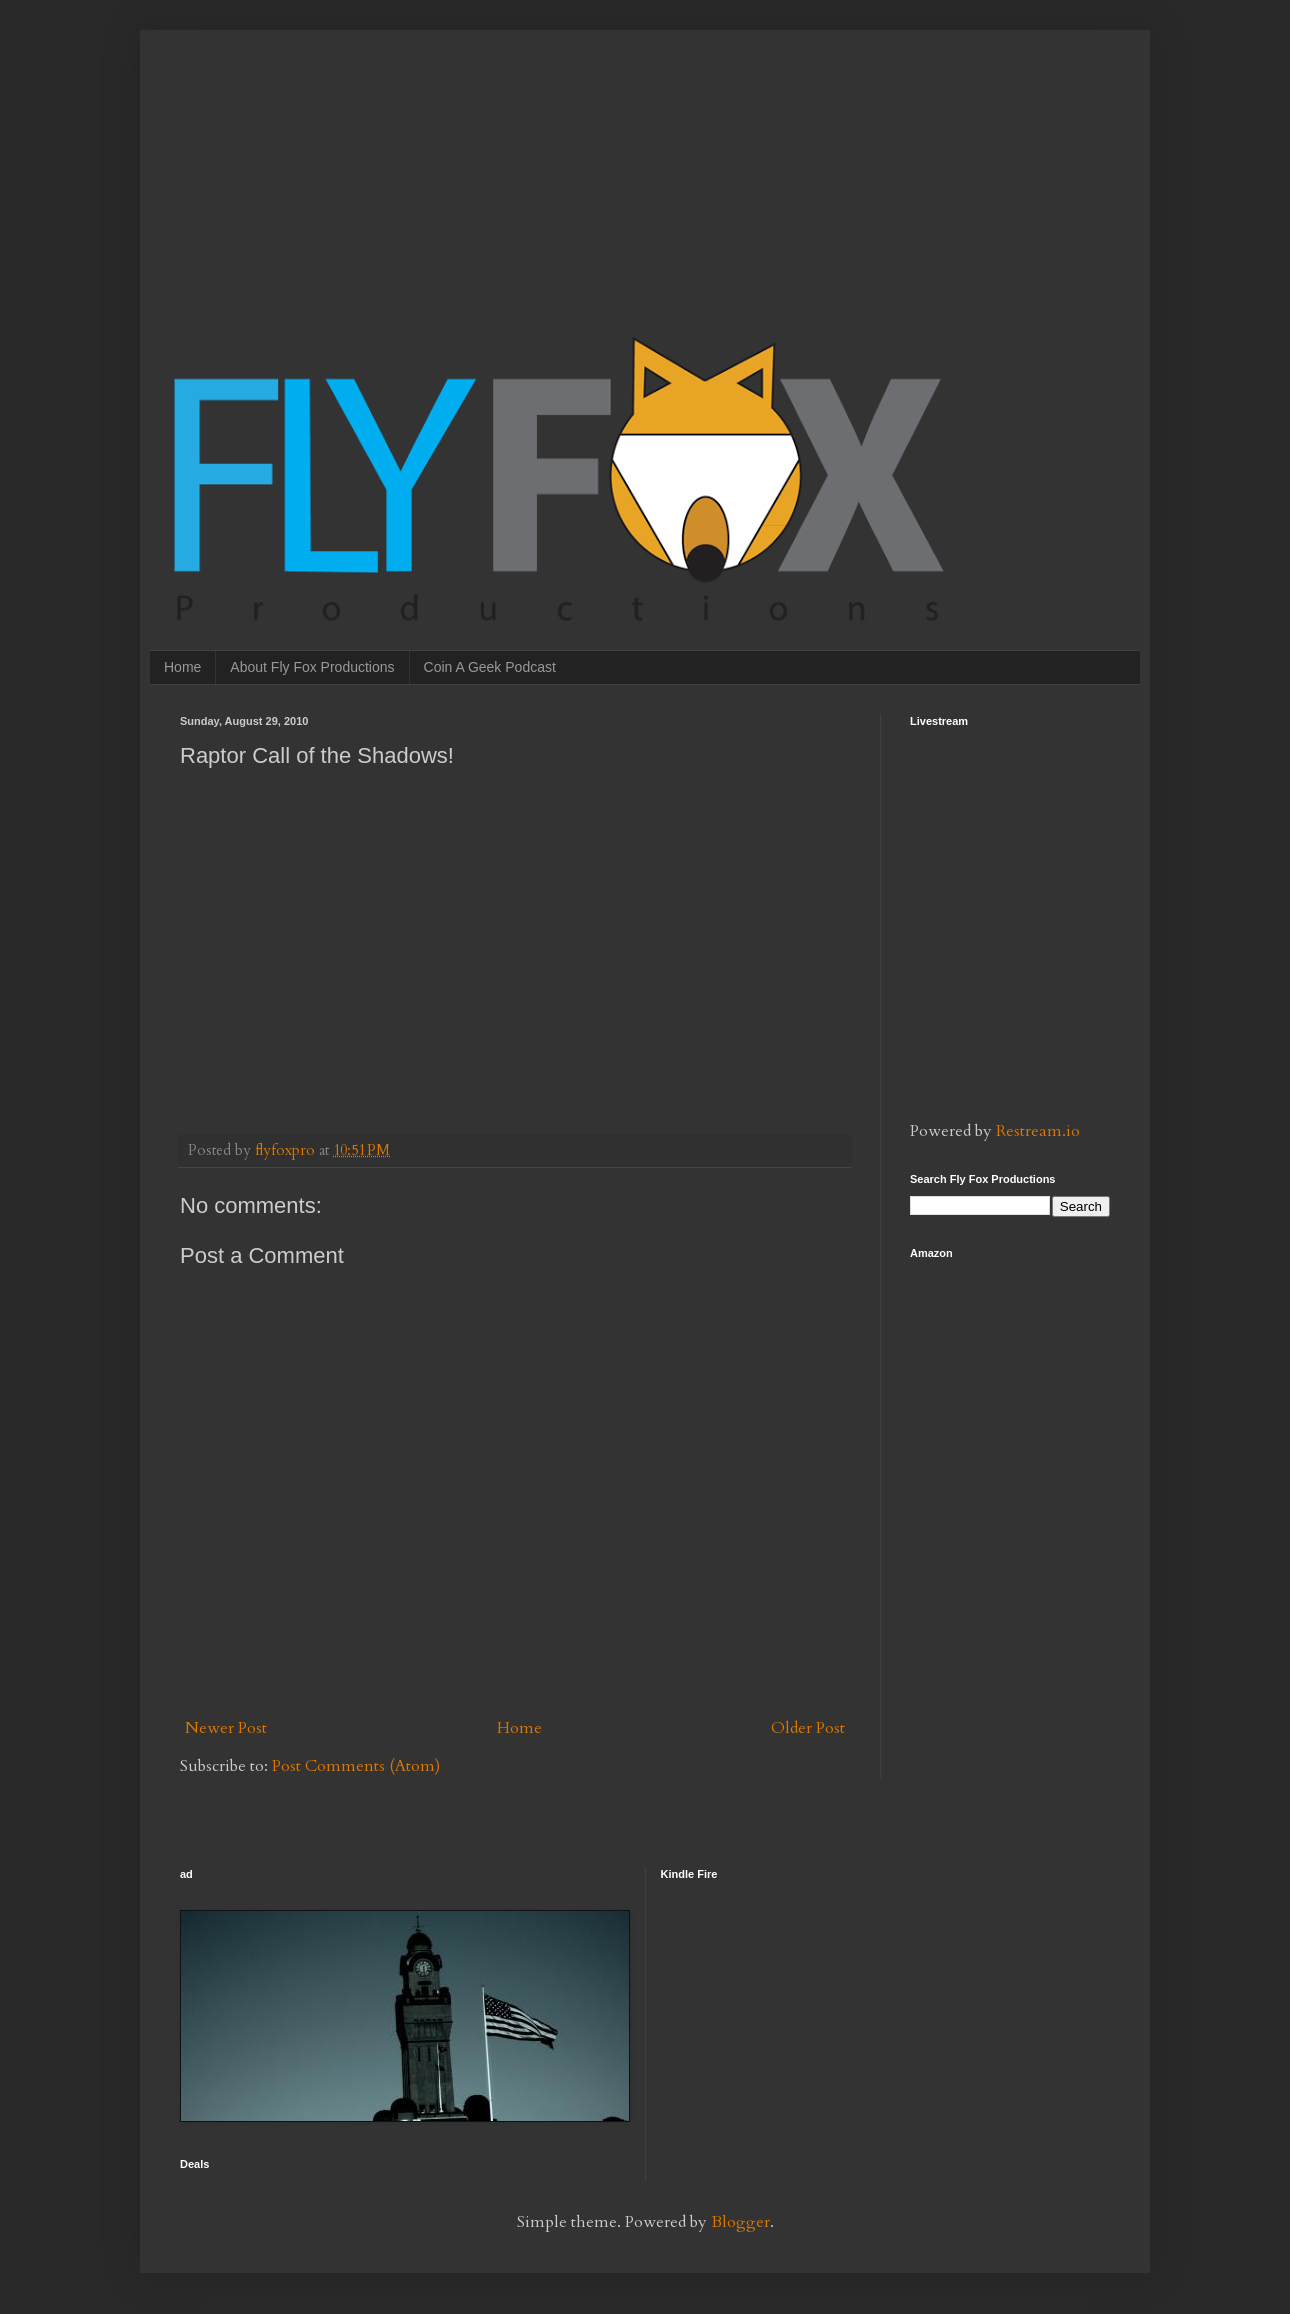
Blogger (740, 2222)
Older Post (808, 1728)
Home (182, 667)
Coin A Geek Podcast (490, 667)
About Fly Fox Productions (312, 667)
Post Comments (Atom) (356, 1766)
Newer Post (226, 1728)
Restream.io (1038, 1131)
